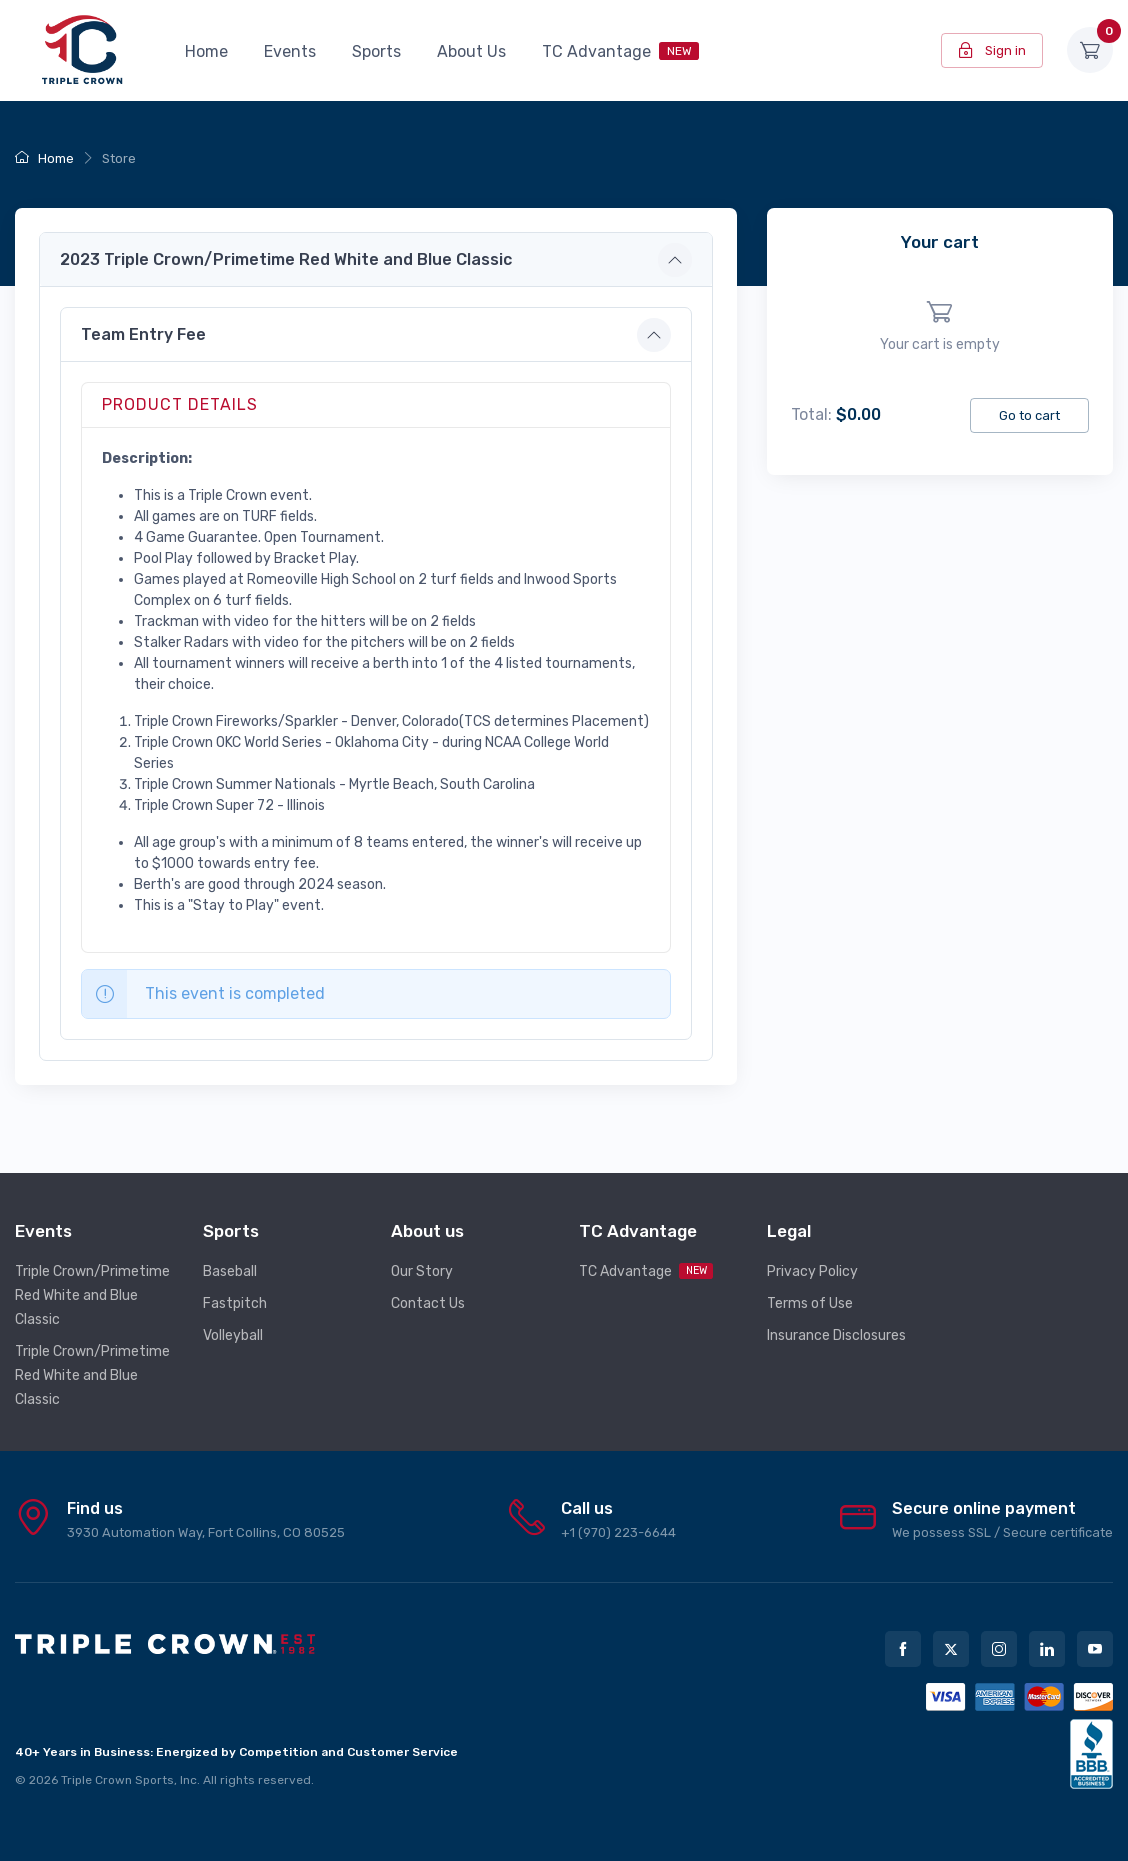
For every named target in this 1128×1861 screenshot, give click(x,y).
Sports (376, 51)
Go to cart (1029, 415)
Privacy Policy (812, 1271)
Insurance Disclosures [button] (836, 1335)
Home (206, 51)
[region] (940, 327)
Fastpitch (235, 1303)
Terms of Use (810, 1303)
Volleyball (233, 1335)
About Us (471, 51)
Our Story (422, 1271)
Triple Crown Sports (117, 1780)
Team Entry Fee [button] (143, 334)
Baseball (230, 1271)
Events (290, 51)
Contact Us (428, 1303)
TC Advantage (620, 51)
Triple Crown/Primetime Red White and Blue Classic (92, 1295)
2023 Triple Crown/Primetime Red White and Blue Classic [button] (286, 259)
